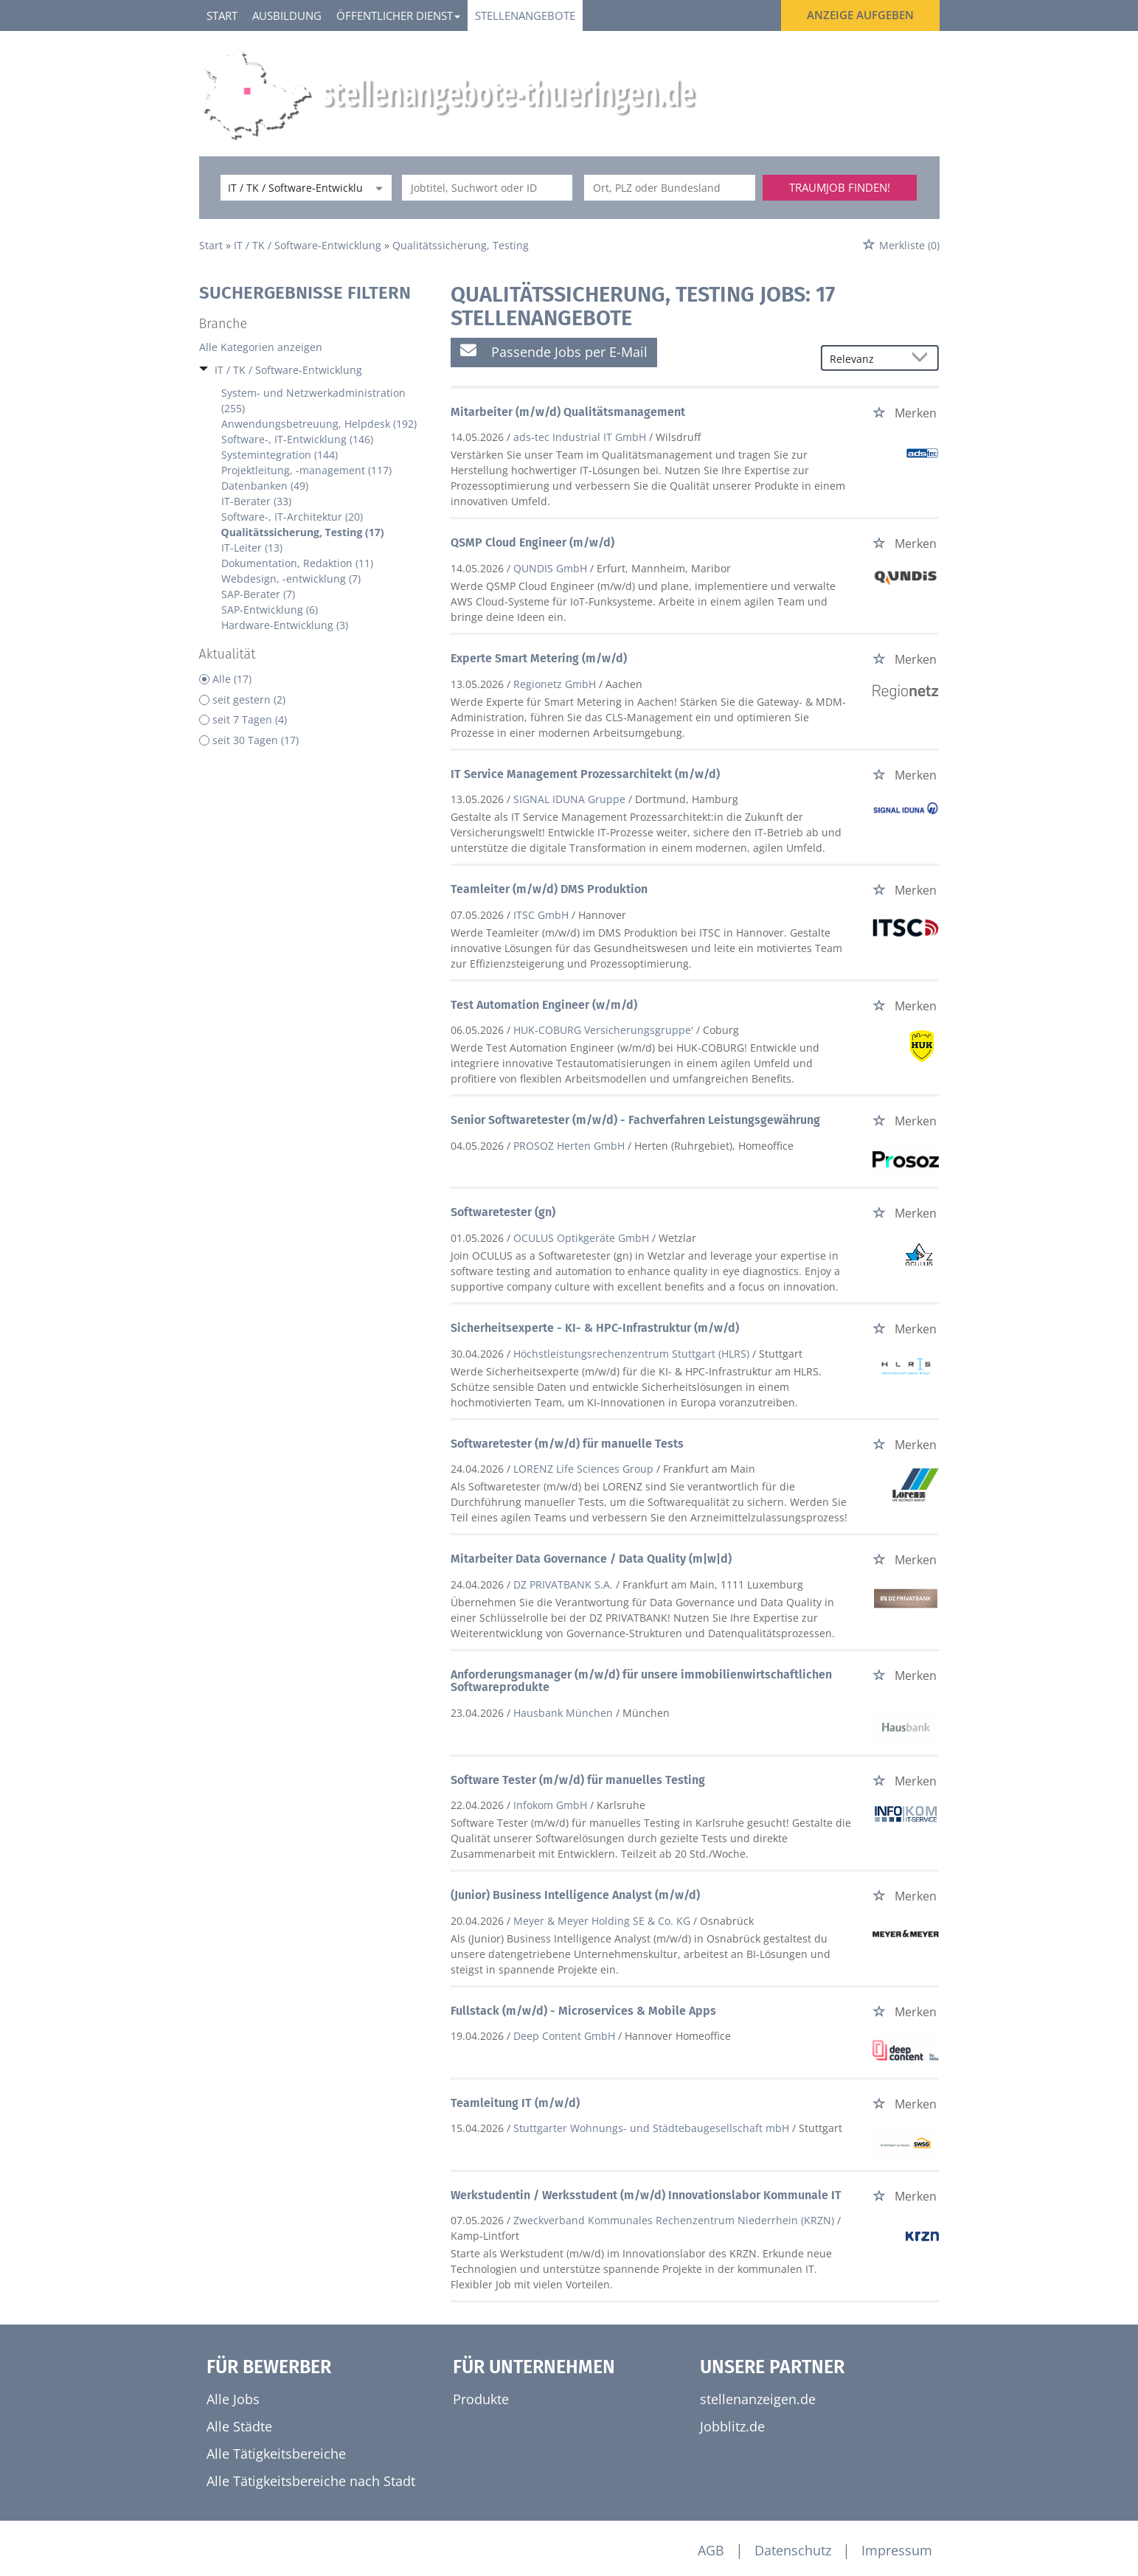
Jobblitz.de (732, 2426)
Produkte (481, 2399)
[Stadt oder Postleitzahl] (669, 188)
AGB (711, 2550)
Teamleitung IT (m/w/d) (515, 2103)
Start (222, 15)
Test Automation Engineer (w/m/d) (544, 1005)
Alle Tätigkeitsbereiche (276, 2453)
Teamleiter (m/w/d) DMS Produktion (549, 889)
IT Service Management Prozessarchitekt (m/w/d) (585, 774)
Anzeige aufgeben (860, 14)
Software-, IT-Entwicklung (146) (297, 439)
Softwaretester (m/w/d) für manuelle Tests (567, 1444)
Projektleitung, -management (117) (306, 470)
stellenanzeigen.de (758, 2399)
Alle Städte (239, 2426)
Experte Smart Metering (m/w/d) (539, 658)
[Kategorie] (291, 188)
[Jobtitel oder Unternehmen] (487, 188)
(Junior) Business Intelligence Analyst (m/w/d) (575, 1895)
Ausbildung (287, 15)
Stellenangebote (525, 15)
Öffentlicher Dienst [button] (398, 15)
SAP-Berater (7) (258, 594)
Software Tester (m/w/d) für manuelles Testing (578, 1780)
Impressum (896, 2550)
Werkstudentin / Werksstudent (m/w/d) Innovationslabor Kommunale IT (646, 2195)
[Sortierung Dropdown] (922, 359)
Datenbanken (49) (264, 486)
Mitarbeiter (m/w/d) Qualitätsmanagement (568, 412)
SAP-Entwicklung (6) (269, 610)
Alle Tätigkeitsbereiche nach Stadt (311, 2481)
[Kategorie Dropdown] (377, 188)
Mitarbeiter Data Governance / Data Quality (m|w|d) (591, 1559)
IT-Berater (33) (256, 501)
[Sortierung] (865, 359)
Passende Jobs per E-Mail (554, 351)
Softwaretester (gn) (503, 1212)
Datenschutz (792, 2550)
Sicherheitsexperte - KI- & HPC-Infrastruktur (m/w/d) (595, 1328)
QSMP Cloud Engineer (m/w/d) (532, 542)
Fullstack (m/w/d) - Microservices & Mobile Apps (583, 2011)
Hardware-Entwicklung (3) (284, 625)
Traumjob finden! (839, 187)
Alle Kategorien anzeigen (260, 347)
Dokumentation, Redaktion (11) (297, 563)
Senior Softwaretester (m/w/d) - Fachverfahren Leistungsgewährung (635, 1120)
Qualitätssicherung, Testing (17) (302, 532)
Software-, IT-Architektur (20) (292, 517)
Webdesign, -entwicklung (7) (291, 579)
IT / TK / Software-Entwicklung (288, 370)
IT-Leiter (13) (251, 548)
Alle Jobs (233, 2399)
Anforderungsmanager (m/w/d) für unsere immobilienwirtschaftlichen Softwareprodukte (641, 1681)
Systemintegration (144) (279, 455)
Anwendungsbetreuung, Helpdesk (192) (319, 424)
